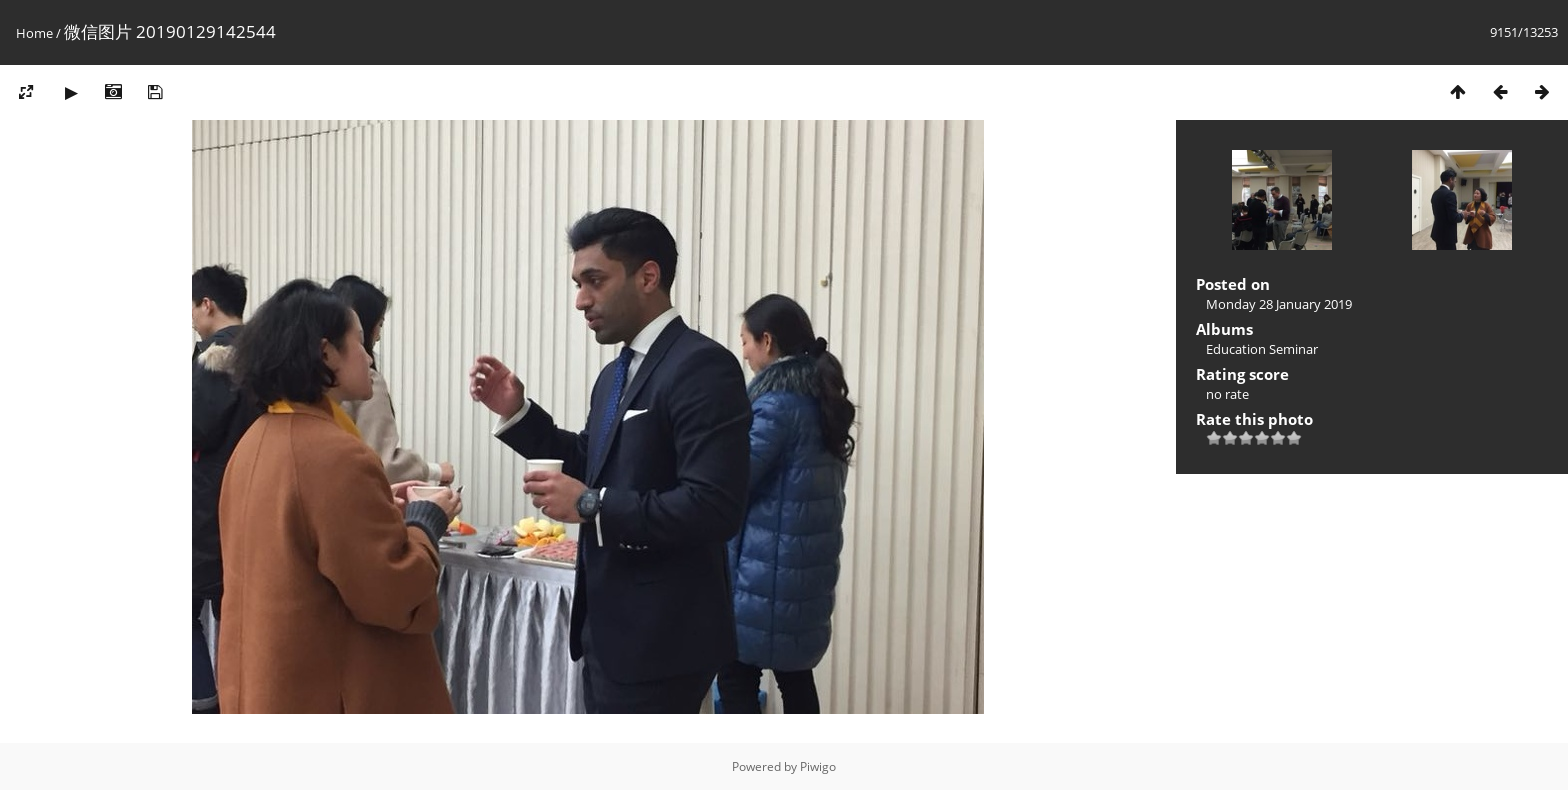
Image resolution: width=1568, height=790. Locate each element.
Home (34, 33)
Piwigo (818, 766)
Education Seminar (1262, 349)
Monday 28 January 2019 (1279, 304)
